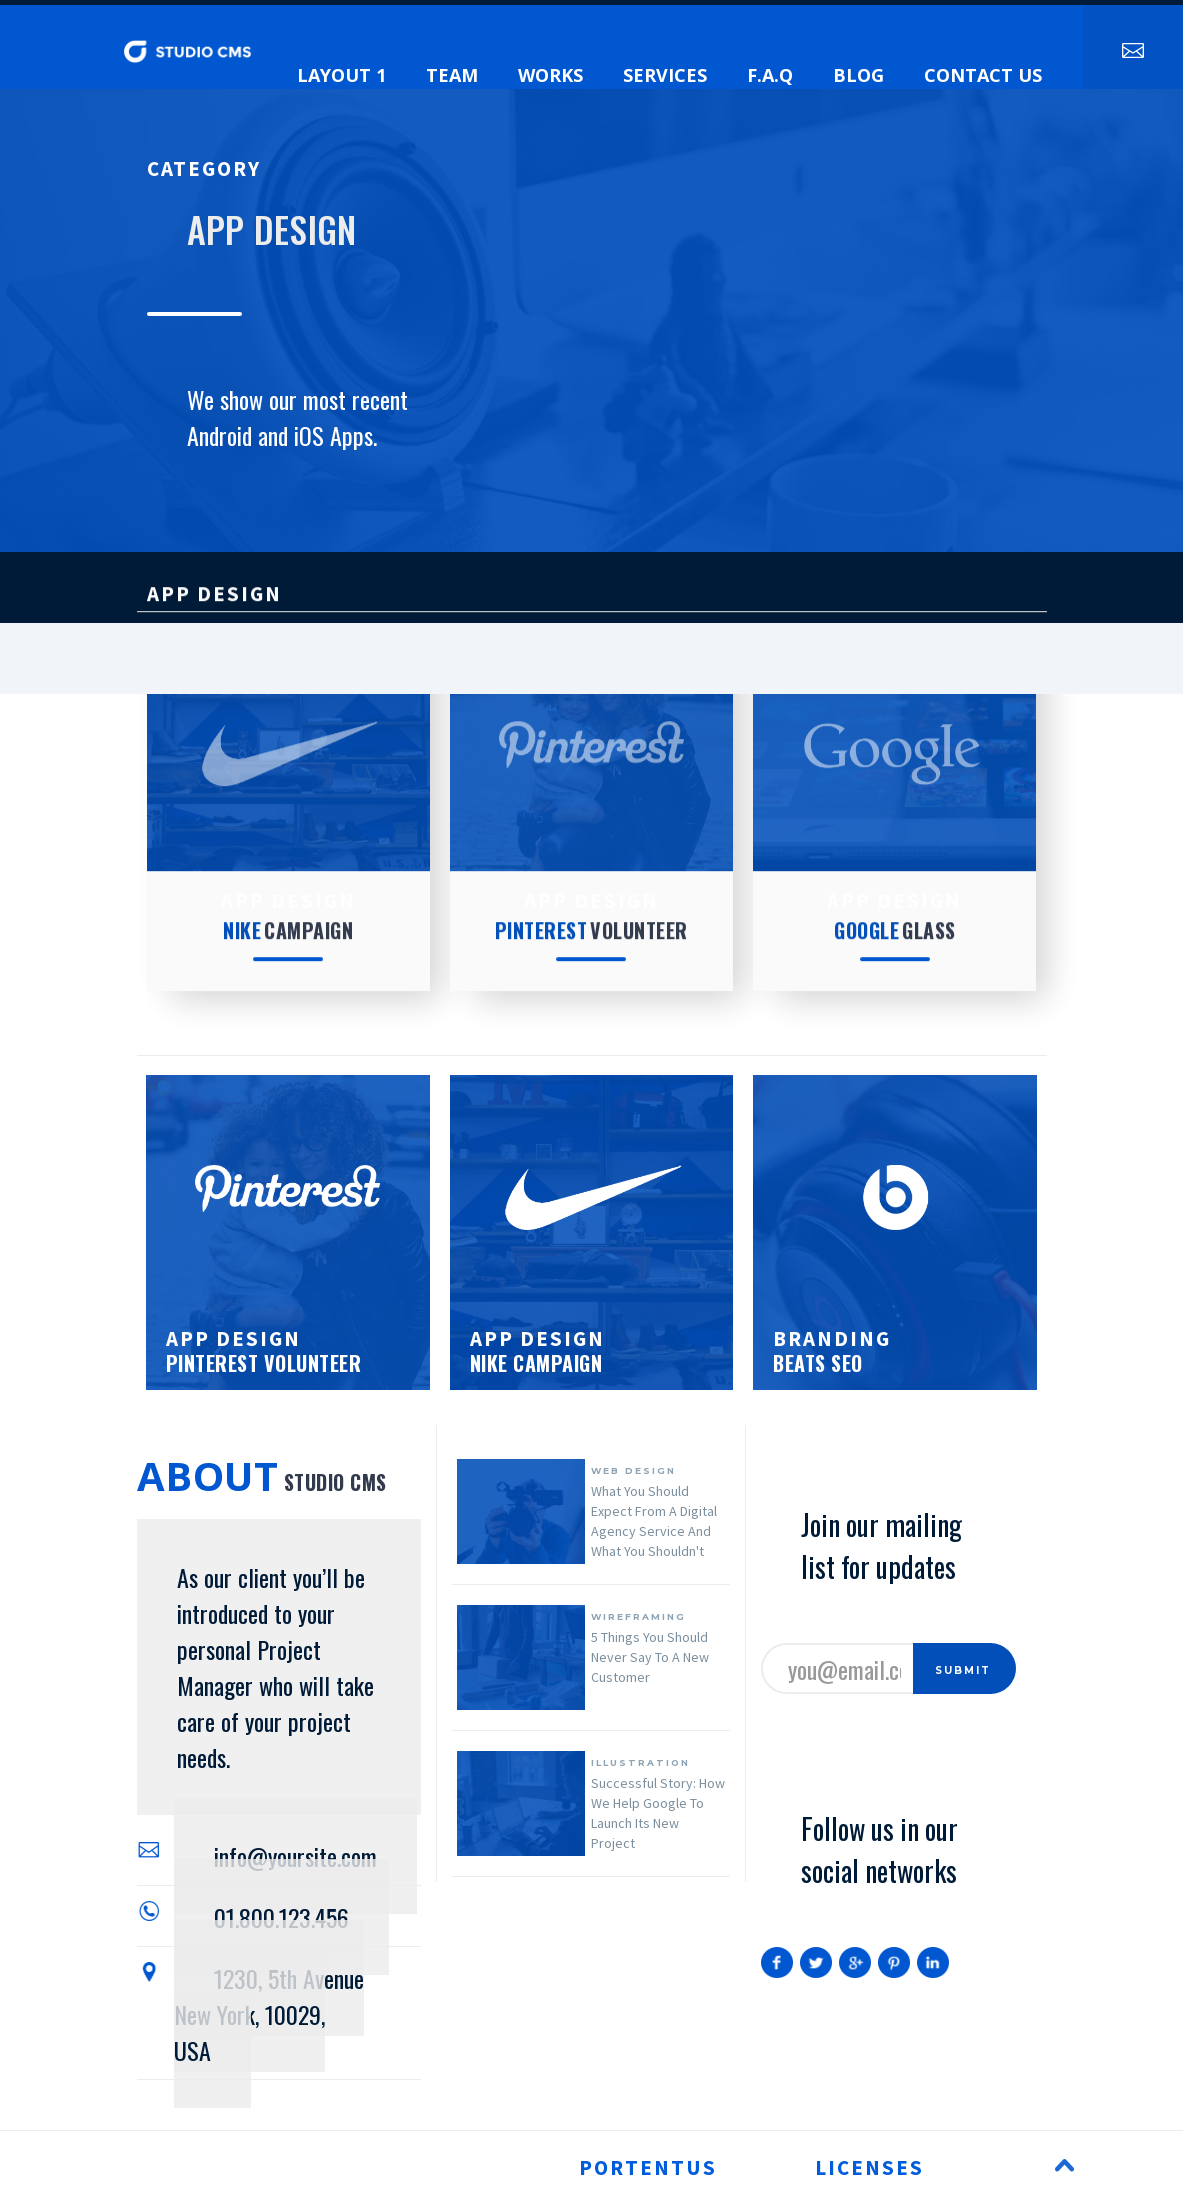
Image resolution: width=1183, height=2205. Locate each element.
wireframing (638, 1616)
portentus (648, 2167)
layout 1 (341, 75)
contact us (983, 75)
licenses (869, 2167)
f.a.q (770, 75)
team (452, 75)
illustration (640, 1762)
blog (858, 75)
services (665, 75)
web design (633, 1470)
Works (550, 75)
